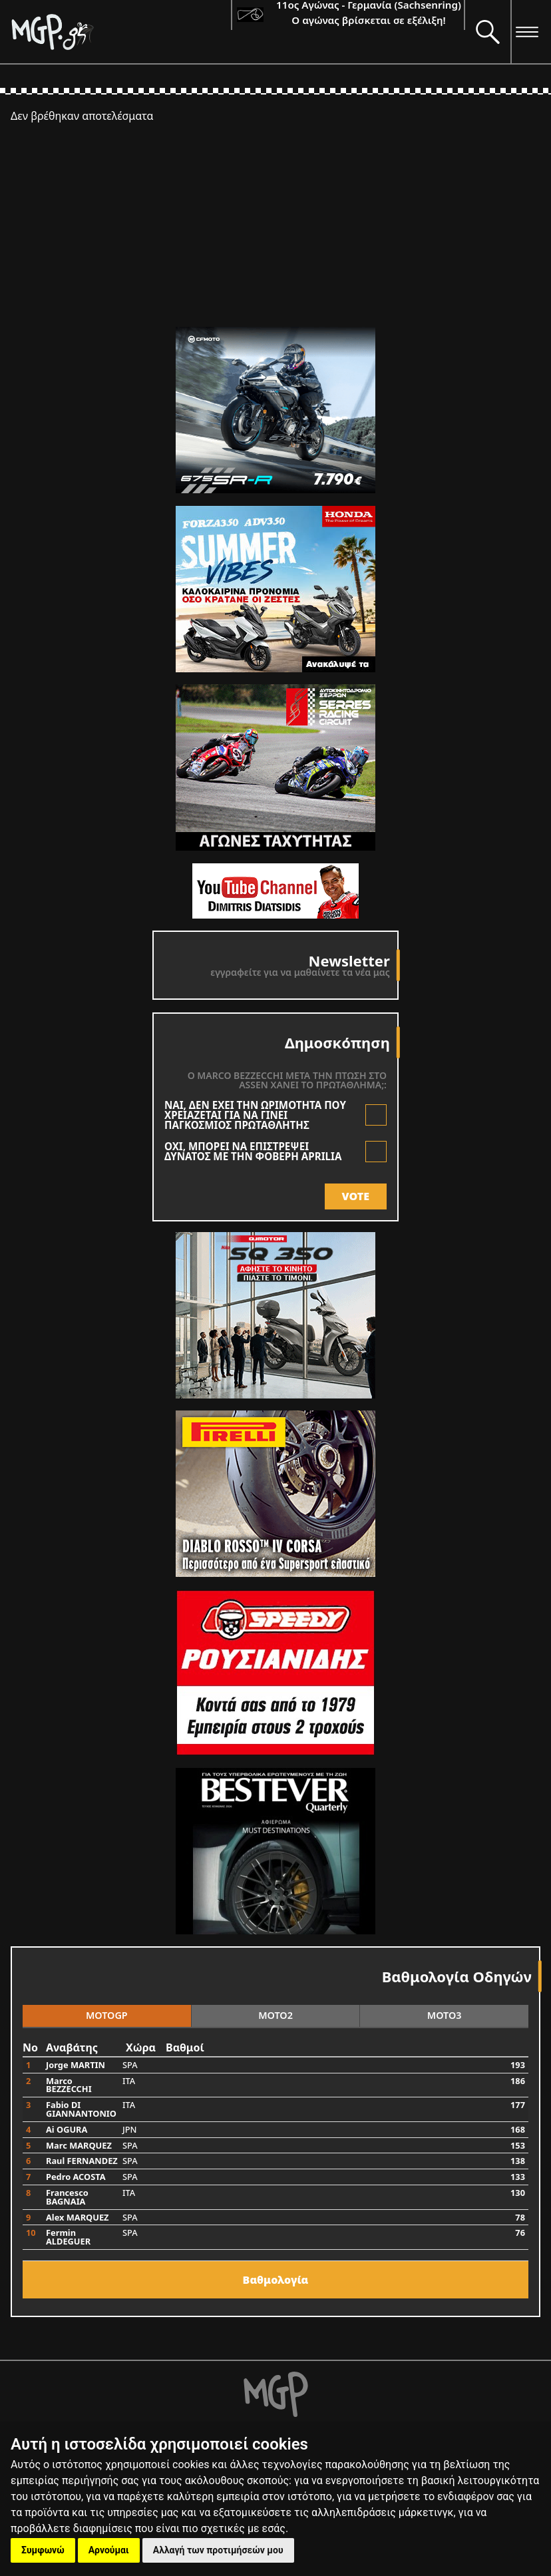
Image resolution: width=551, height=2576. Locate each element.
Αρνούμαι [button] (109, 2550)
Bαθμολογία (276, 2279)
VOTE (355, 1196)
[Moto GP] (121, 32)
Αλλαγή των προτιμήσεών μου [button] (218, 2550)
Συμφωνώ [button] (43, 2550)
